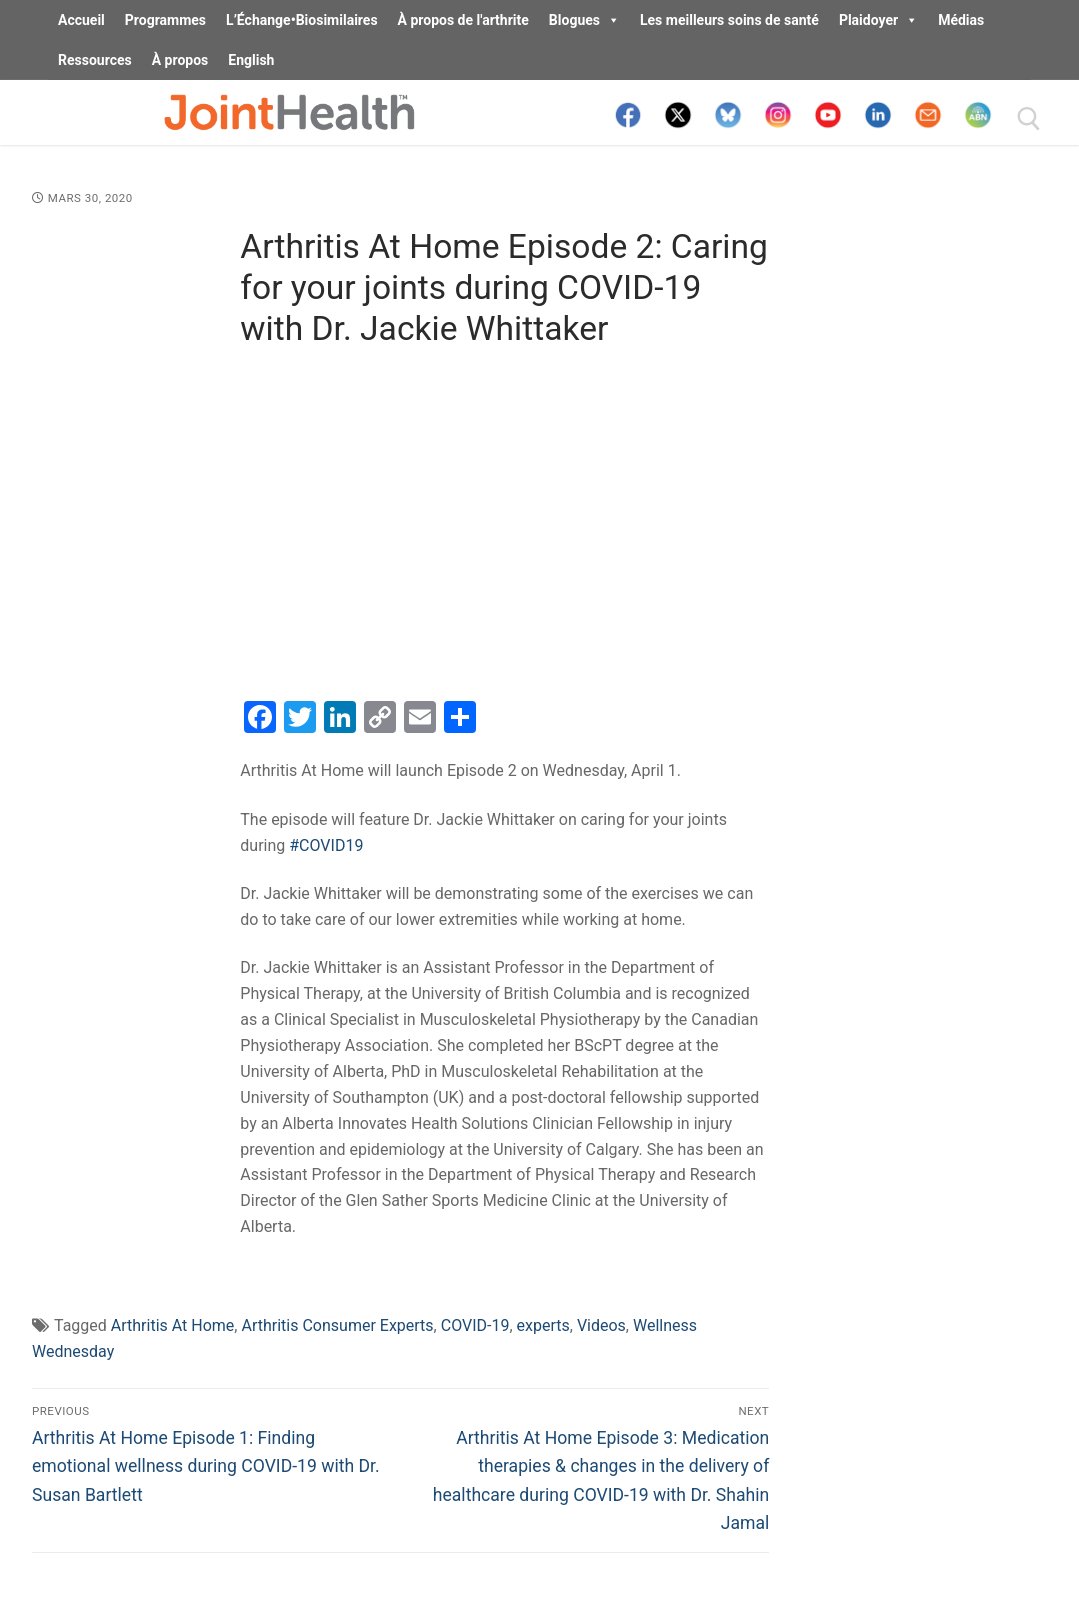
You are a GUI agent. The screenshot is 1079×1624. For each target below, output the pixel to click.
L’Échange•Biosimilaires (302, 20)
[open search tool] (1029, 119)
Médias (961, 20)
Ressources (95, 60)
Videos (601, 1325)
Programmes (165, 20)
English (251, 60)
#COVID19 (326, 845)
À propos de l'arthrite (463, 20)
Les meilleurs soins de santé (729, 20)
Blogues (584, 20)
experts (543, 1325)
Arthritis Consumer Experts (337, 1325)
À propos (180, 60)
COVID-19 (475, 1325)
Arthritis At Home (173, 1325)
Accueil (81, 20)
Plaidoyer (878, 20)
